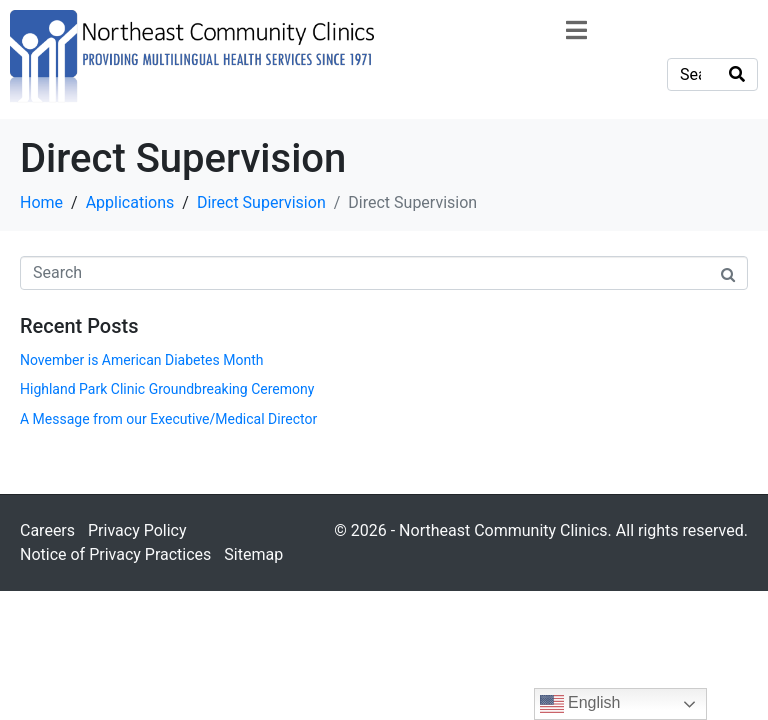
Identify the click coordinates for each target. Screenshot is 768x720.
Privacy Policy (137, 530)
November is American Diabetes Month (141, 360)
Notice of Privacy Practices (115, 554)
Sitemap (253, 554)
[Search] (737, 74)
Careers (47, 530)
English (580, 704)
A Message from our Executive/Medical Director (168, 419)
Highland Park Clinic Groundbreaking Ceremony (167, 389)
